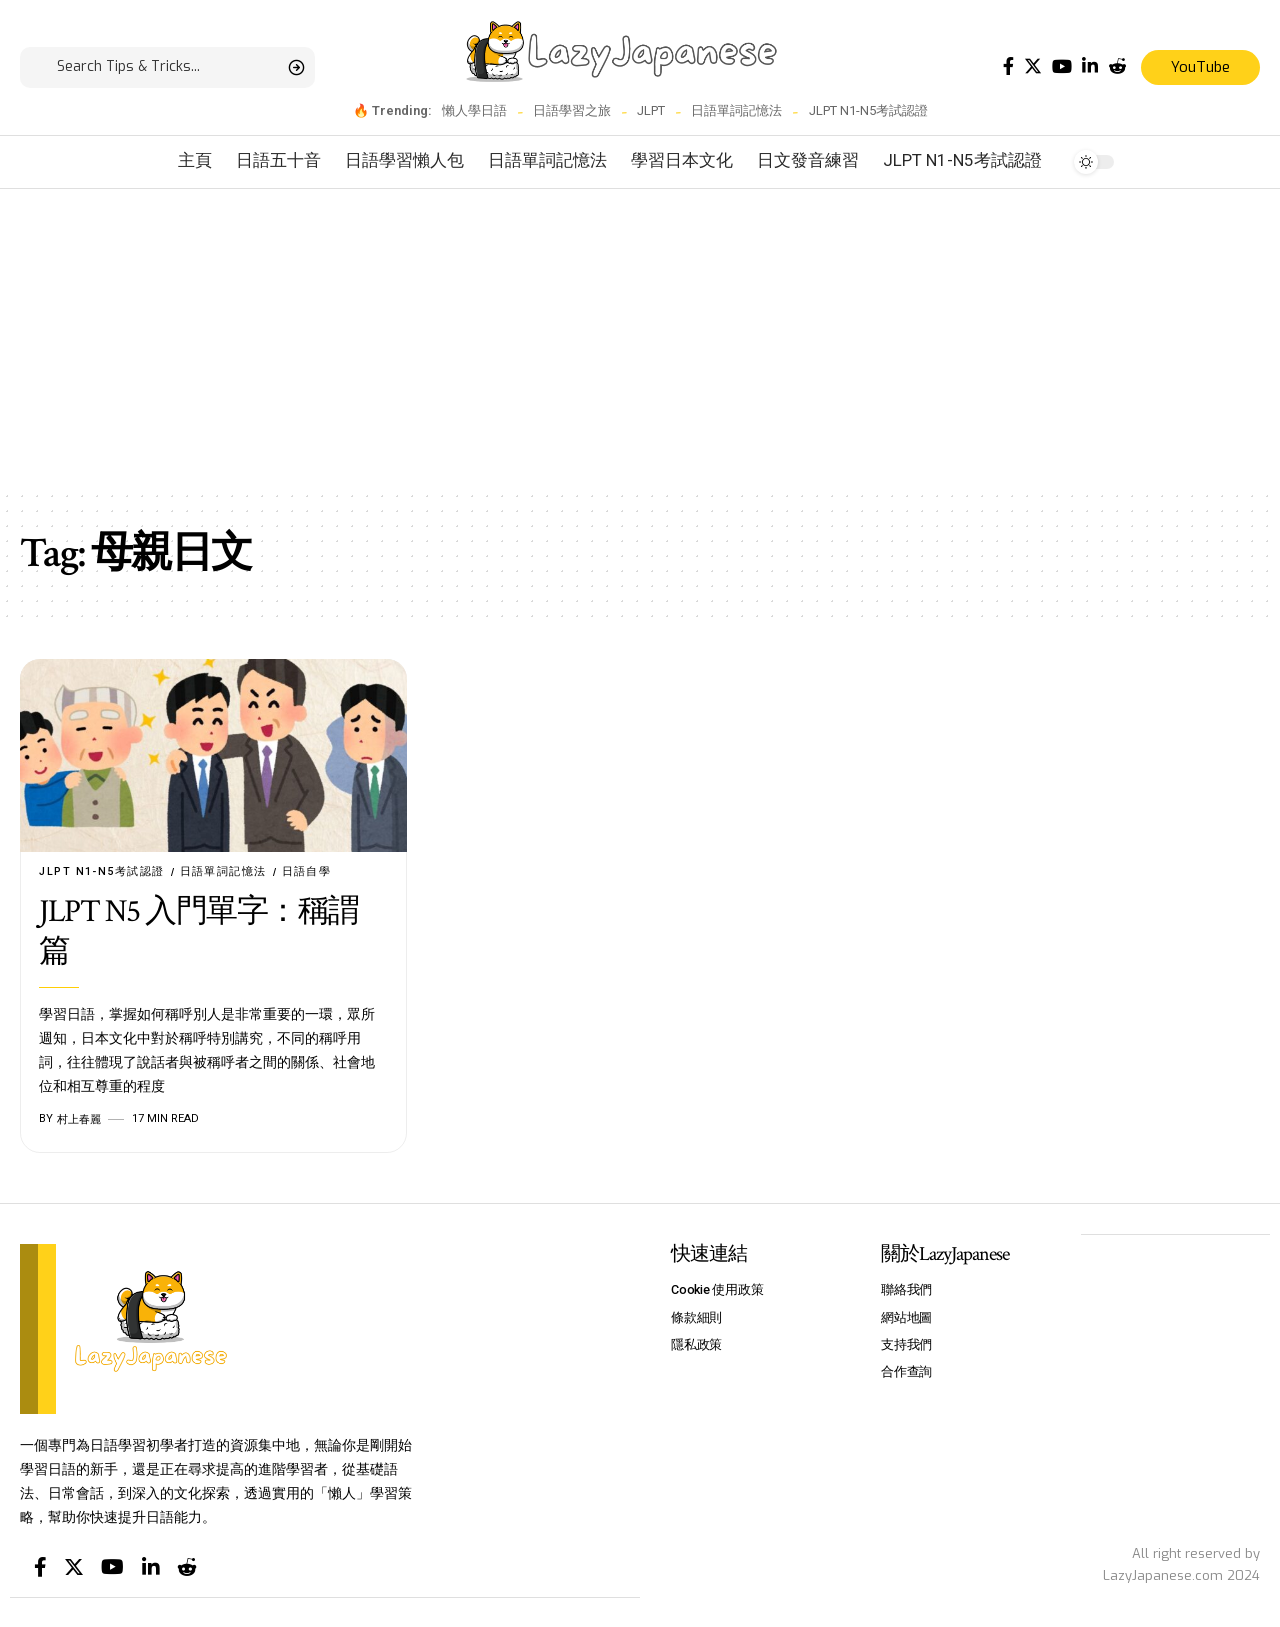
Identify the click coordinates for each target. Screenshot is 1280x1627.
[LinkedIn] (1090, 66)
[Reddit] (1117, 66)
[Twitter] (1033, 66)
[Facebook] (1008, 66)
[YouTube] (1062, 66)
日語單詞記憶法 (736, 110)
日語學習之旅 (572, 110)
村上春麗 (79, 1119)
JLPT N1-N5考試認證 (868, 110)
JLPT (651, 110)
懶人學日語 (474, 110)
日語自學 (310, 871)
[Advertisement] (640, 339)
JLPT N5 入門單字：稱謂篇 (199, 932)
